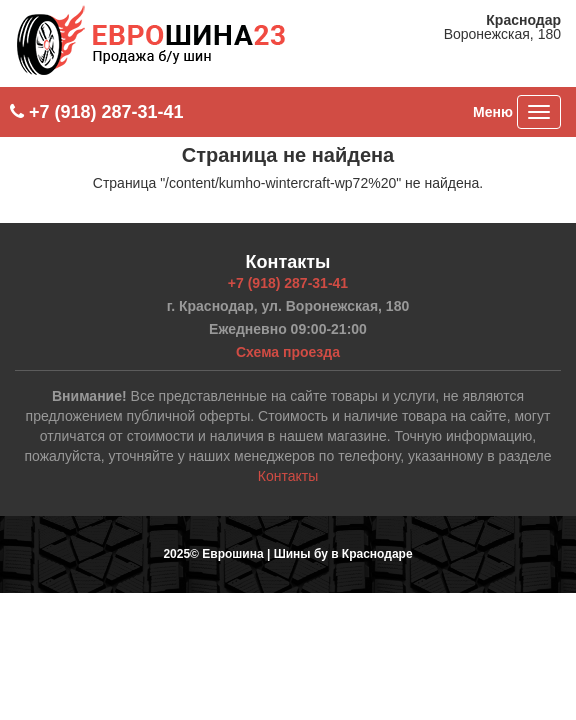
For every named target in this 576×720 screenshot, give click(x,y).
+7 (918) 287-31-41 (97, 112)
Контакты (288, 476)
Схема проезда (288, 352)
